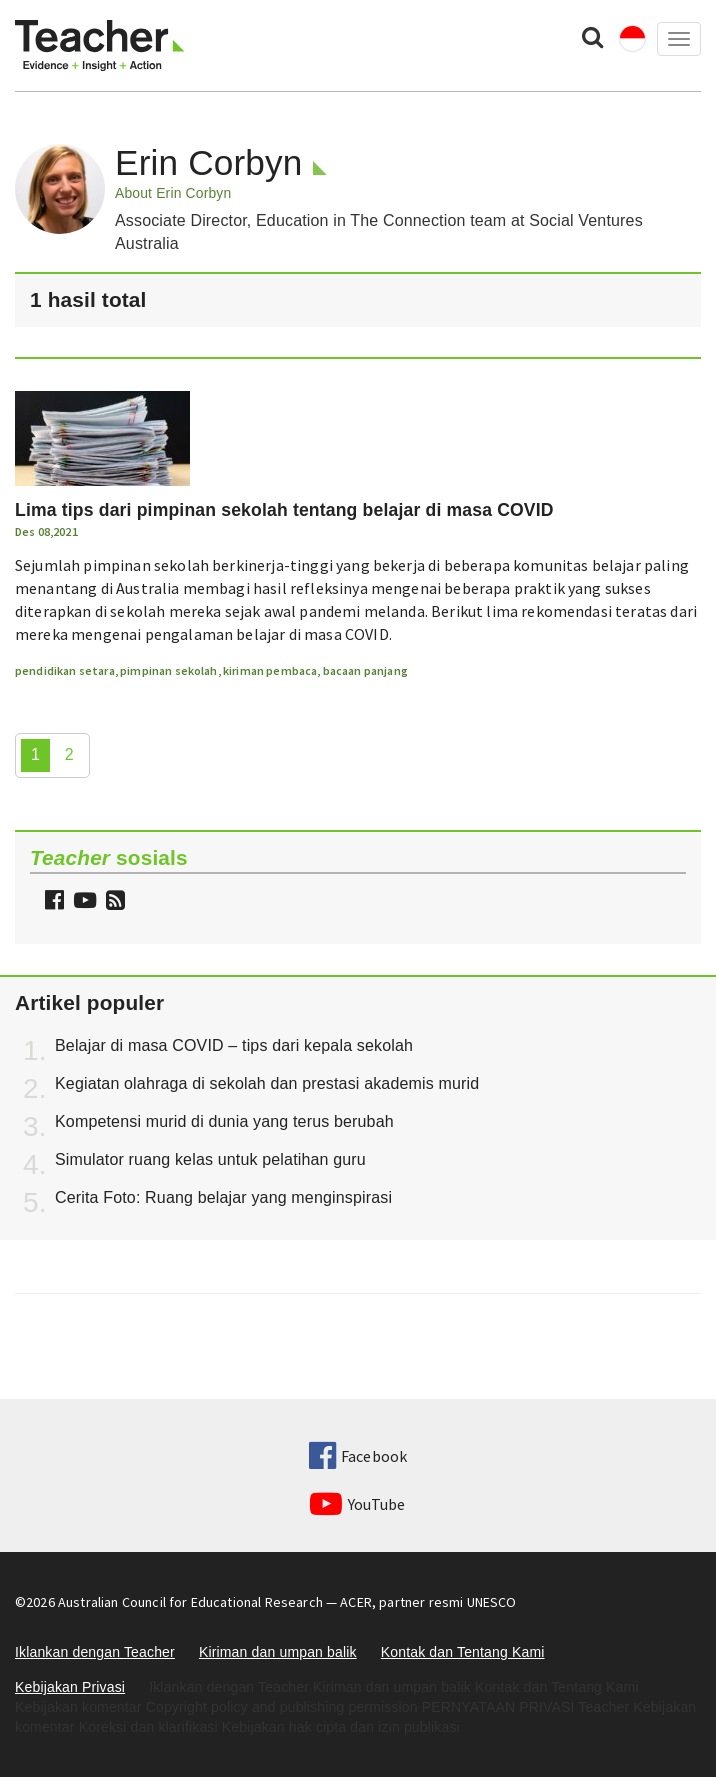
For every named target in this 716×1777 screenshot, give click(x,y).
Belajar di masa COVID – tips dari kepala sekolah (234, 1045)
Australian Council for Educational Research (190, 1602)
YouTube (357, 1504)
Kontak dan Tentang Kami (463, 1652)
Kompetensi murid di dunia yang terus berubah (224, 1121)
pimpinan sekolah (169, 670)
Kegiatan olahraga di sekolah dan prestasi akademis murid (267, 1083)
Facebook (358, 1456)
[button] (113, 902)
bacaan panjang (365, 670)
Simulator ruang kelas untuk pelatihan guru (210, 1159)
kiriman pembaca (270, 670)
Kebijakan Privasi (70, 1687)
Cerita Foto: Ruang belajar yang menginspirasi (223, 1197)
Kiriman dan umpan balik (278, 1652)
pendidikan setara (65, 670)
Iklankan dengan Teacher (95, 1652)
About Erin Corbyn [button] (173, 193)
